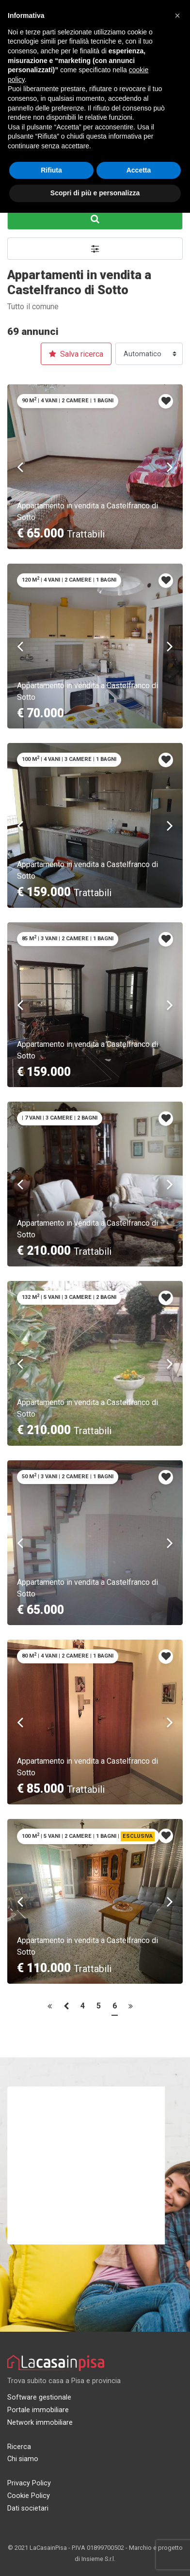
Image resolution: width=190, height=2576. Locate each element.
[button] (177, 15)
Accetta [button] (139, 170)
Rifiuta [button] (51, 170)
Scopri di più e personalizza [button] (95, 193)
